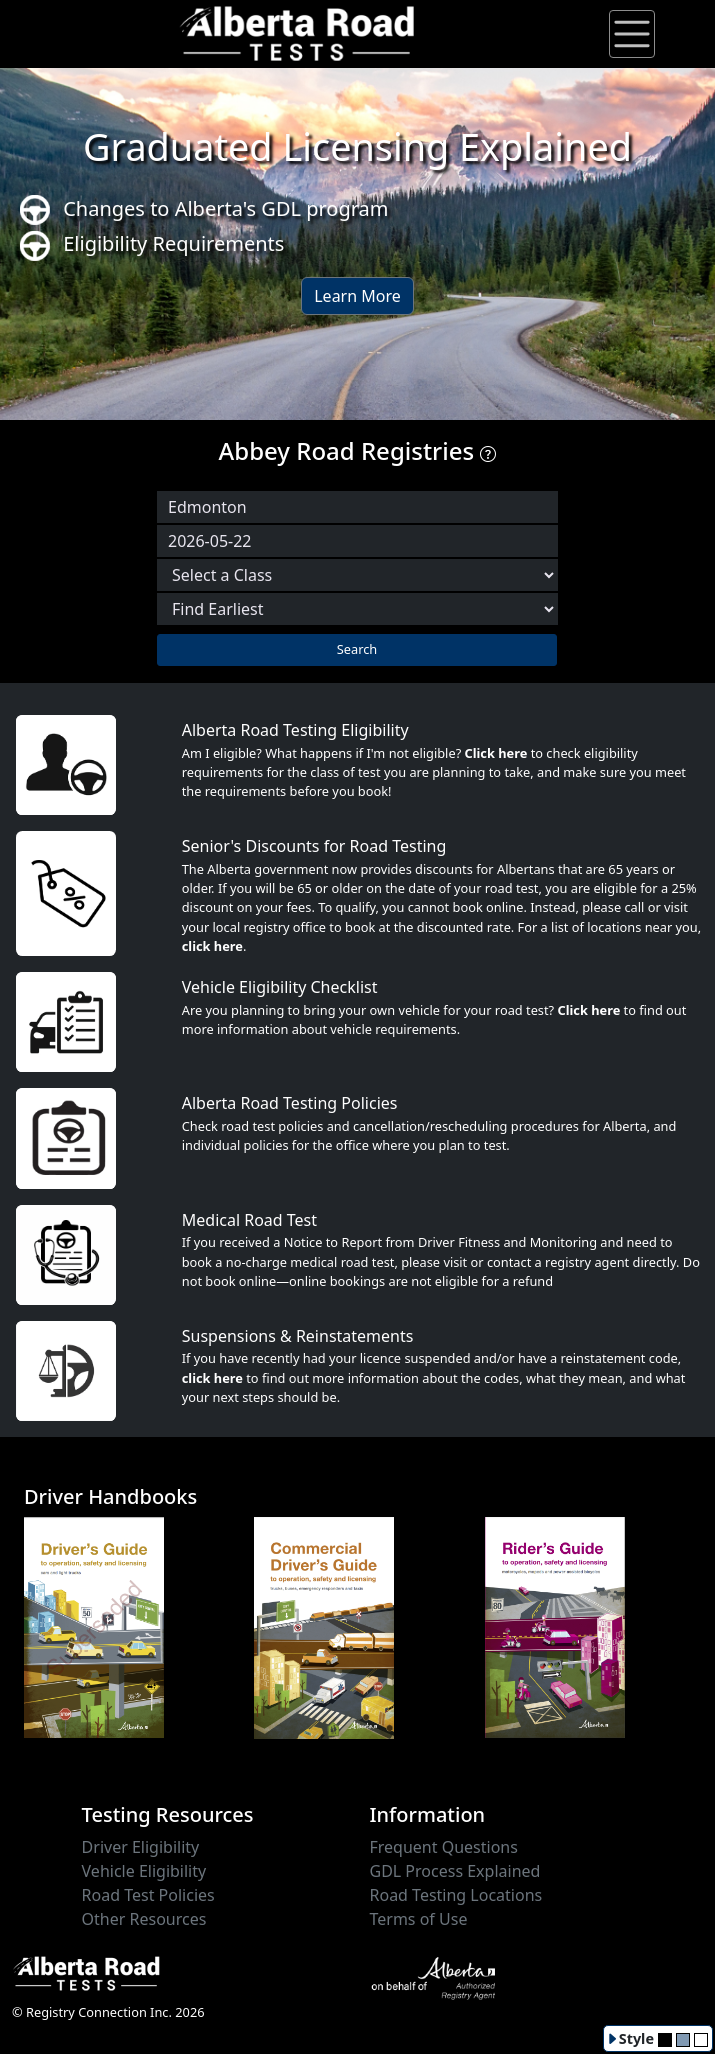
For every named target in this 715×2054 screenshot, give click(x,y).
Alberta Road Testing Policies (290, 1103)
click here (212, 946)
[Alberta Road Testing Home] (298, 32)
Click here (496, 753)
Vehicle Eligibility (144, 1871)
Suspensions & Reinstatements (298, 1336)
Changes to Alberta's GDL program (204, 210)
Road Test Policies (148, 1895)
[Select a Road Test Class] (357, 575)
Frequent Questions (444, 1847)
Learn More (357, 296)
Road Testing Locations (456, 1895)
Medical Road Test (249, 1220)
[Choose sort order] (357, 609)
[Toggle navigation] (632, 34)
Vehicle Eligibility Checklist (280, 987)
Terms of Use (419, 1919)
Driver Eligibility (141, 1847)
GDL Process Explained (455, 1871)
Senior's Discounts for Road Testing (314, 846)
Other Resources (144, 1919)
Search (357, 649)
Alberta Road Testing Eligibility (295, 730)
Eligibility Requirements (152, 245)
